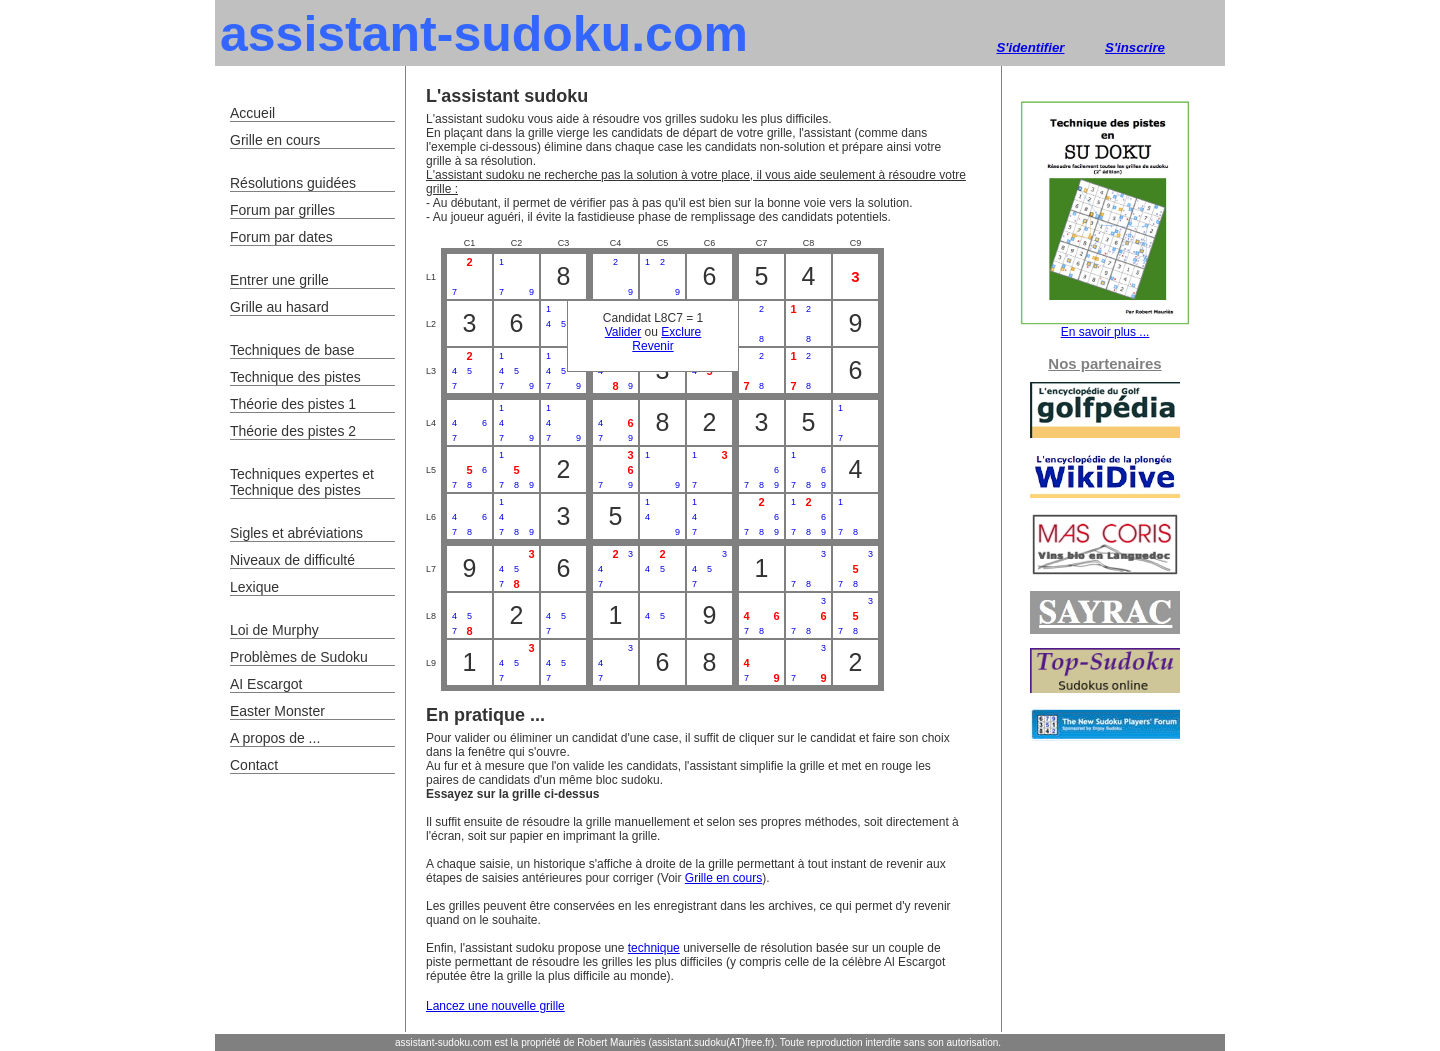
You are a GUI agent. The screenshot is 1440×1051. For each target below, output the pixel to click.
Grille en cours (723, 878)
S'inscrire (1135, 47)
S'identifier (1030, 47)
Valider (623, 332)
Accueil (252, 113)
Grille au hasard (279, 307)
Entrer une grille (279, 280)
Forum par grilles (282, 210)
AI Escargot (266, 684)
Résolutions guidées (293, 183)
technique (654, 948)
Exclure (681, 332)
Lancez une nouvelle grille (495, 1006)
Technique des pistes (295, 377)
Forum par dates (281, 237)
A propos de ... (275, 738)
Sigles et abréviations (296, 533)
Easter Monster (277, 711)
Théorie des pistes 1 (293, 404)
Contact (254, 765)
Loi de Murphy (274, 630)
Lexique (254, 587)
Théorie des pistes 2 (293, 431)
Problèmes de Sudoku (299, 657)
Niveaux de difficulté (292, 560)
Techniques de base (292, 350)
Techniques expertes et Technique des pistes (302, 482)
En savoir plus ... (1105, 326)
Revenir (652, 346)
